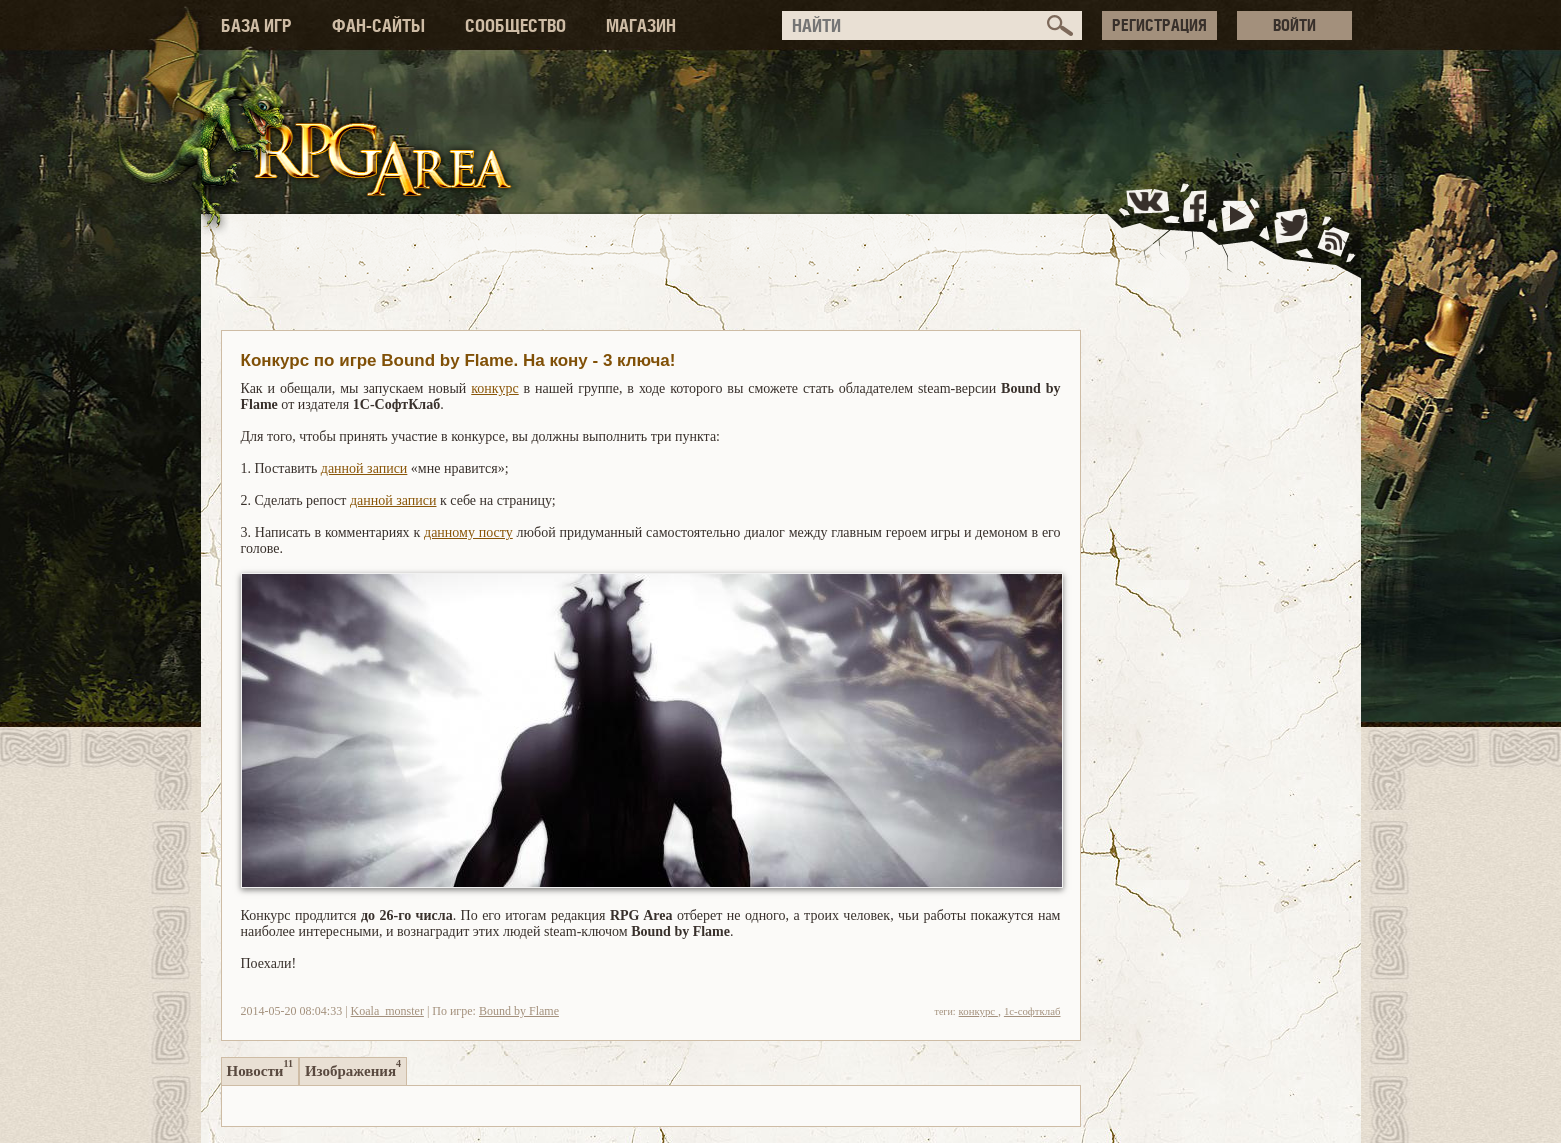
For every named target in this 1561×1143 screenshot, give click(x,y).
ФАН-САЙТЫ (378, 25)
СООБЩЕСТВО (515, 25)
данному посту (468, 532)
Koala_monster (387, 1011)
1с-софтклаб (1032, 1011)
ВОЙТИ (1294, 25)
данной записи (364, 468)
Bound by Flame (519, 1011)
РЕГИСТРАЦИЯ (1159, 25)
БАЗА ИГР (256, 25)
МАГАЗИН (641, 25)
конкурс (494, 388)
